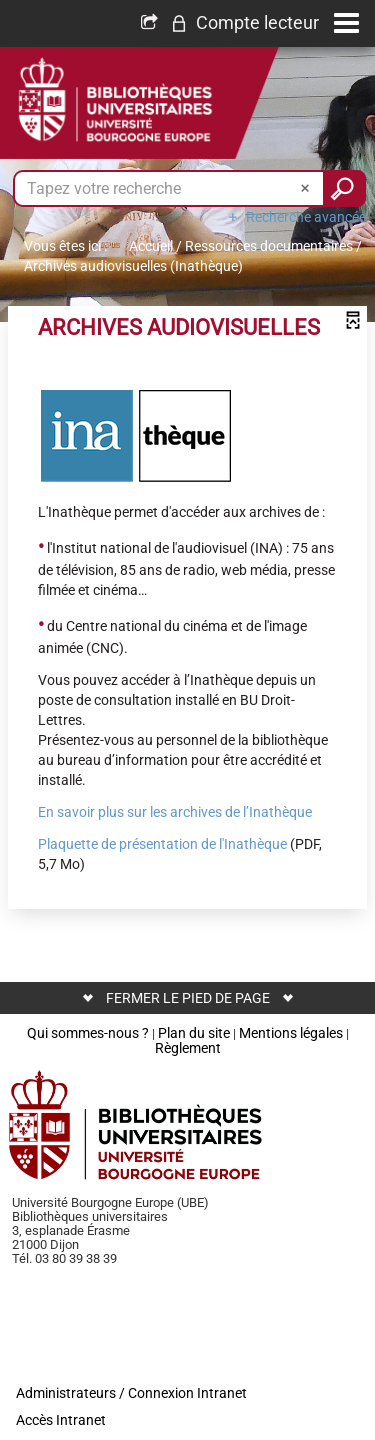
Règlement (188, 1048)
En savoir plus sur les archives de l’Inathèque (175, 812)
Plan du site (194, 1033)
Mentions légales (291, 1033)
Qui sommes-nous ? (88, 1033)
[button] (244, 23)
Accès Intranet (61, 1420)
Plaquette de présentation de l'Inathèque (162, 844)
